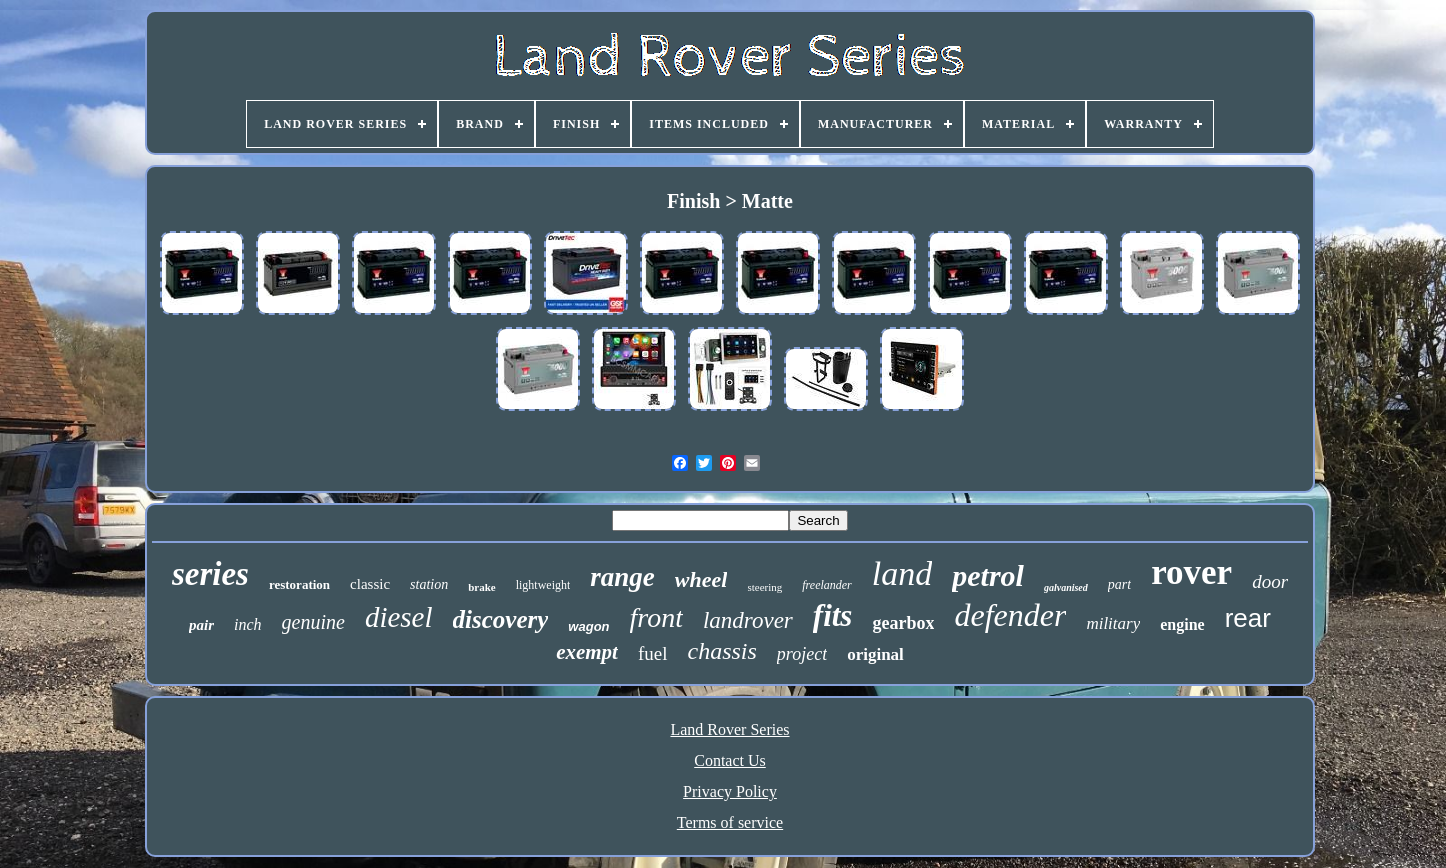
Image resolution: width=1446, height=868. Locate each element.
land (902, 573)
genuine (313, 622)
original (875, 654)
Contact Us (730, 760)
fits (833, 615)
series (210, 574)
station (429, 584)
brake (482, 587)
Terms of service (730, 822)
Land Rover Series (729, 729)
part (1119, 584)
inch (248, 624)
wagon (588, 626)
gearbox (903, 623)
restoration (299, 584)
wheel (701, 579)
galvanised (1066, 587)
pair (201, 625)
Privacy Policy (730, 791)
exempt (587, 652)
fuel (653, 653)
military (1113, 623)
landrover (748, 620)
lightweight (543, 585)
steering (764, 587)
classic (370, 584)
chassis (722, 651)
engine (1182, 624)
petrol (988, 575)
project (802, 654)
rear (1248, 618)
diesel (399, 617)
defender (1010, 615)
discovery (501, 619)
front (656, 617)
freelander (827, 585)
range (622, 577)
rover (1191, 572)
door (1270, 581)
